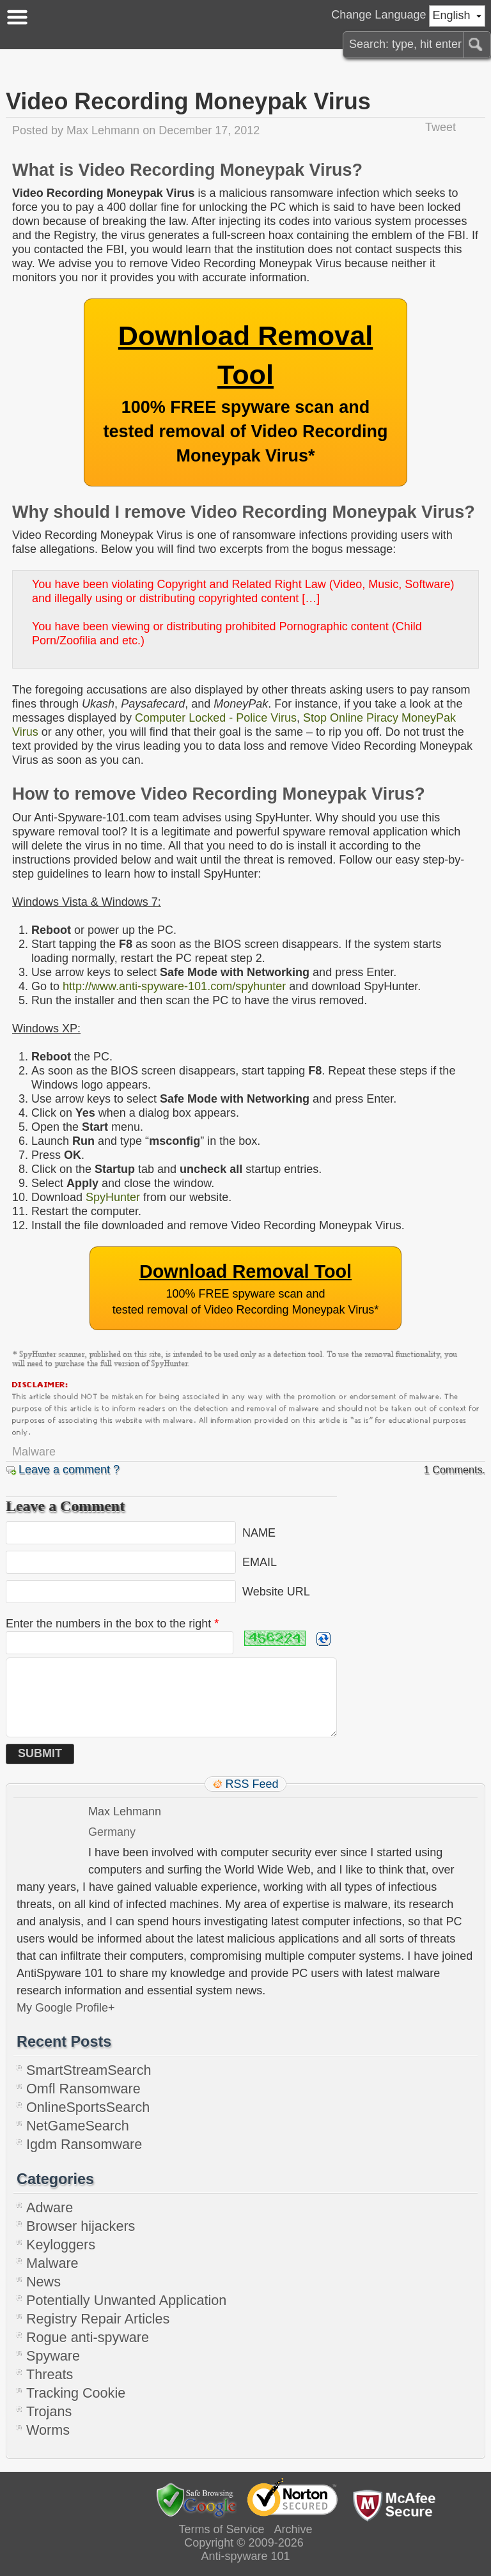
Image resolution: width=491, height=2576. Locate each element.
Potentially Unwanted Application (126, 2300)
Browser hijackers (80, 2226)
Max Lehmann (102, 130)
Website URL (276, 1591)
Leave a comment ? (69, 1469)
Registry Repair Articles (97, 2319)
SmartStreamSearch (89, 2070)
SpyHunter (113, 1197)
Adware (49, 2207)
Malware (34, 1451)
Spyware (53, 2356)
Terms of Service (221, 2529)
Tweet (440, 127)
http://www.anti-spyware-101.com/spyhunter (174, 986)
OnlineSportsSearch (88, 2107)
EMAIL (259, 1562)
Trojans (49, 2411)
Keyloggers (60, 2245)
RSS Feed (251, 1784)
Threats (49, 2374)
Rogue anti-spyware (87, 2337)
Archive (293, 2529)
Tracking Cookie (75, 2393)
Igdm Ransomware (84, 2144)
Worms (48, 2430)
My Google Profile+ (66, 2007)
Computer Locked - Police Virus (216, 717)
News (43, 2282)
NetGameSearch (77, 2126)
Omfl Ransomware (83, 2089)
